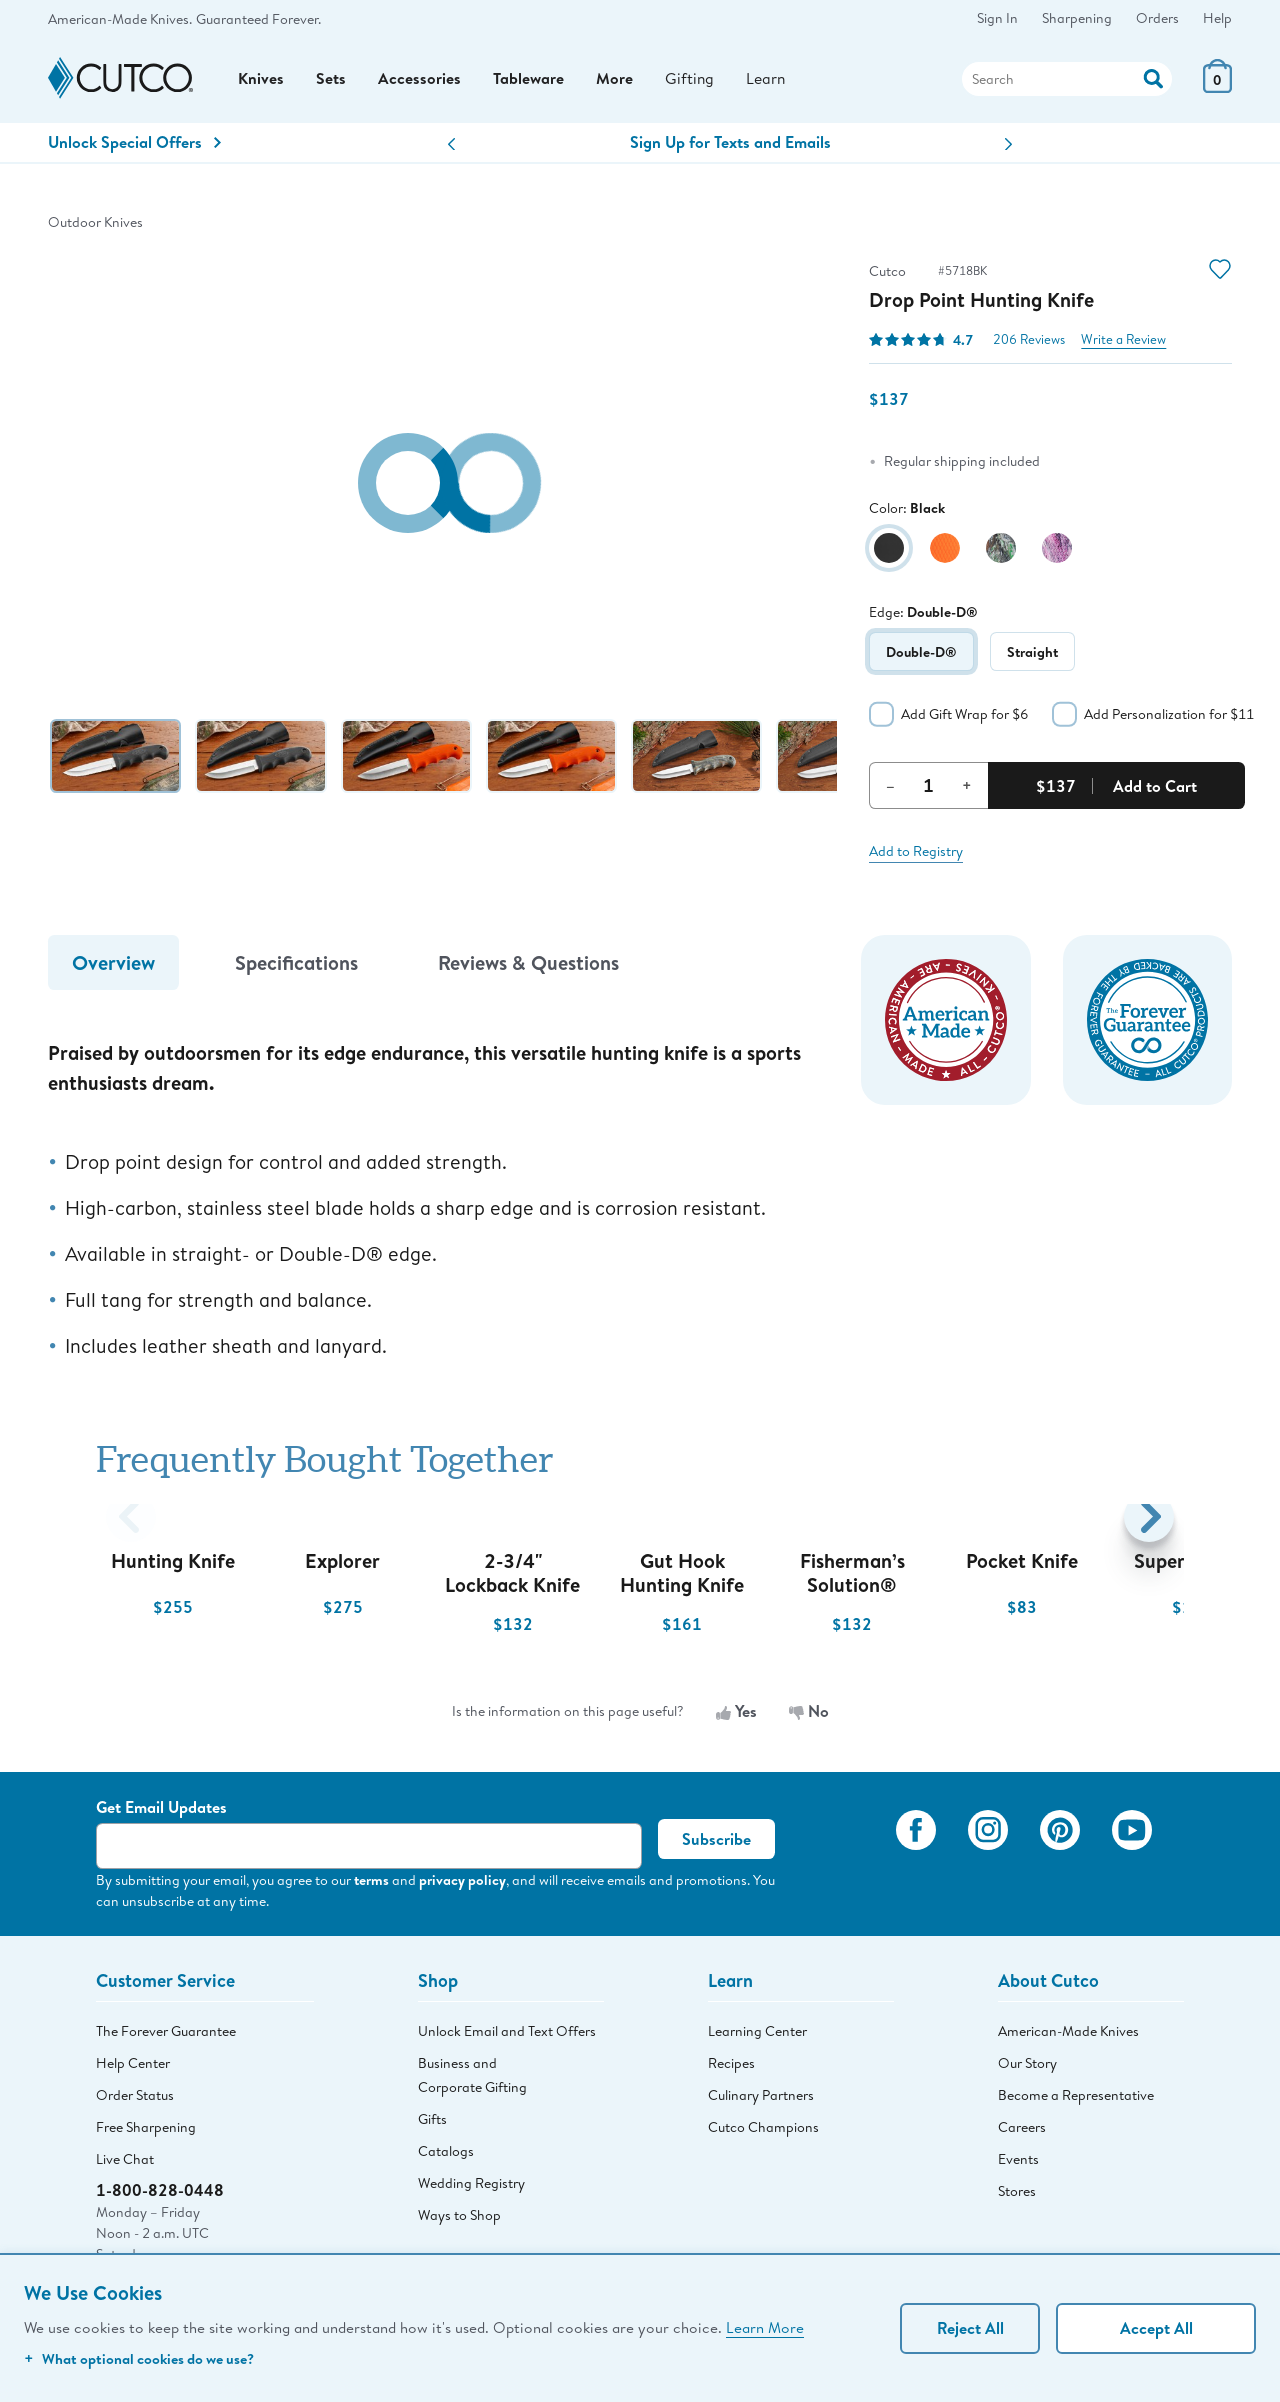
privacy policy (462, 1883)
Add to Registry (916, 855)
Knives (261, 81)
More (614, 81)
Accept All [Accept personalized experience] (1156, 2328)
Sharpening (1077, 18)
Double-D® (921, 655)
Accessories (419, 81)
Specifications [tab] (296, 966)
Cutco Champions (763, 2132)
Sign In (997, 18)
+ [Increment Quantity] (967, 789)
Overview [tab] (113, 966)
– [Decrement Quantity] (890, 789)
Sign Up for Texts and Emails (730, 146)
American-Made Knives (1068, 2036)
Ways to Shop (459, 2220)
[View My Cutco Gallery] (851, 1862)
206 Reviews (1029, 343)
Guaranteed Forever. (258, 19)
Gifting (690, 80)
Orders (1157, 18)
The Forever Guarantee (166, 2036)
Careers (1022, 2132)
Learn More (765, 2327)
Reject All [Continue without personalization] (970, 2328)
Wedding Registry (471, 2188)
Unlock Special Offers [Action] (134, 146)
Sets (331, 81)
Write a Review (1123, 343)
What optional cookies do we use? (139, 2358)
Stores (1017, 2196)
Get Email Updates (161, 1811)
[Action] (1153, 78)
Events (1018, 2164)
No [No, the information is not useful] (809, 1715)
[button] (451, 148)
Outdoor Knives (95, 226)
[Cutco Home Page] (120, 81)
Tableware (528, 81)
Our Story (1027, 2068)
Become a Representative (1076, 2100)
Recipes (731, 2068)
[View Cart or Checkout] (1217, 89)
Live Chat (125, 2164)
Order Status (135, 2100)
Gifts (432, 2124)
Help (1217, 18)
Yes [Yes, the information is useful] (736, 1715)
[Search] (1067, 81)
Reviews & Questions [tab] (528, 966)
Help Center (133, 2068)
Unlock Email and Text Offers (507, 2036)
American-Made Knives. (120, 19)
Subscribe (716, 1843)
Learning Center (757, 2036)
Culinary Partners (761, 2100)
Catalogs (446, 2156)
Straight (1032, 655)
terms (371, 1883)
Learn (767, 80)
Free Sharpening (146, 2132)
